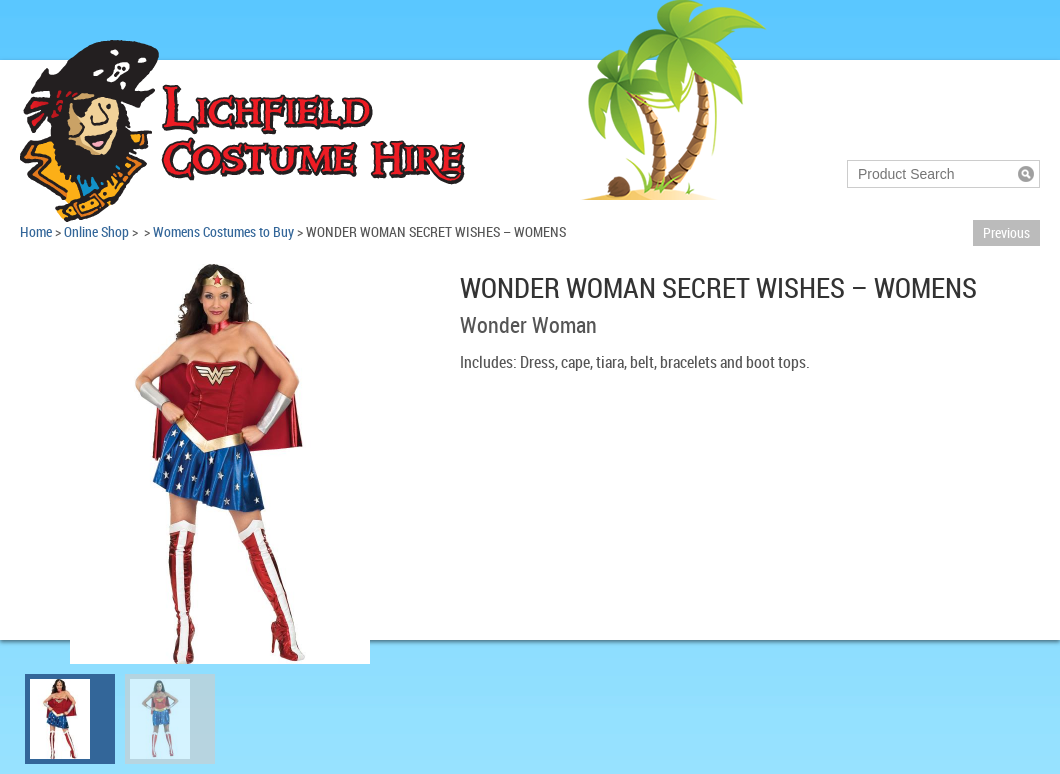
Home (36, 231)
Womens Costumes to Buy (223, 231)
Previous (1006, 232)
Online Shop (96, 231)
